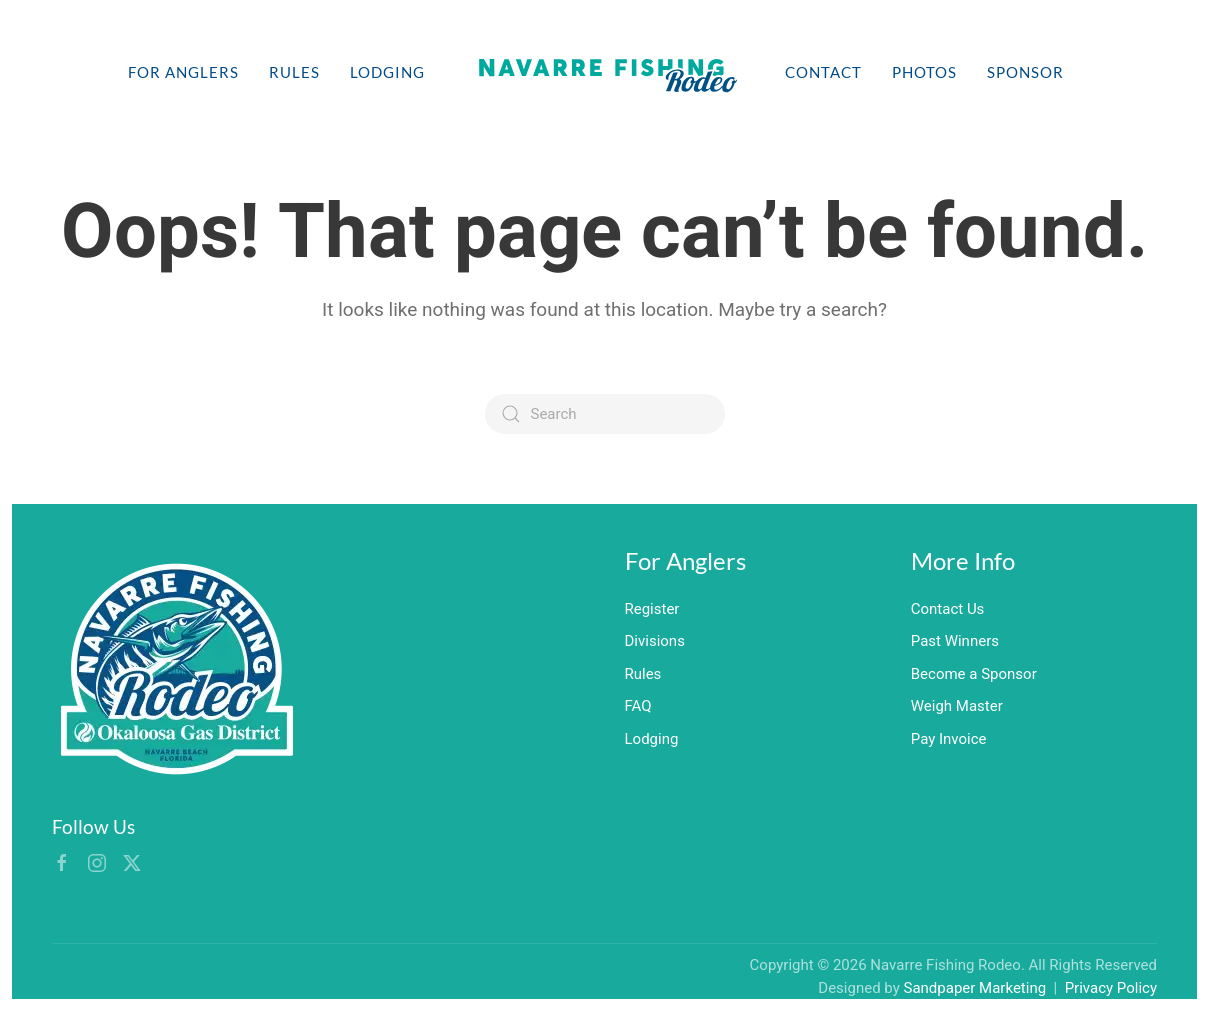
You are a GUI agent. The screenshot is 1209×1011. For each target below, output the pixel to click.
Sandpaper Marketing (975, 988)
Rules (294, 72)
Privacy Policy (1111, 988)
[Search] (605, 414)
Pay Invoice (949, 739)
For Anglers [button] (183, 72)
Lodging (387, 72)
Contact (823, 72)
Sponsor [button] (1025, 72)
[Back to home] (605, 72)
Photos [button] (924, 72)
